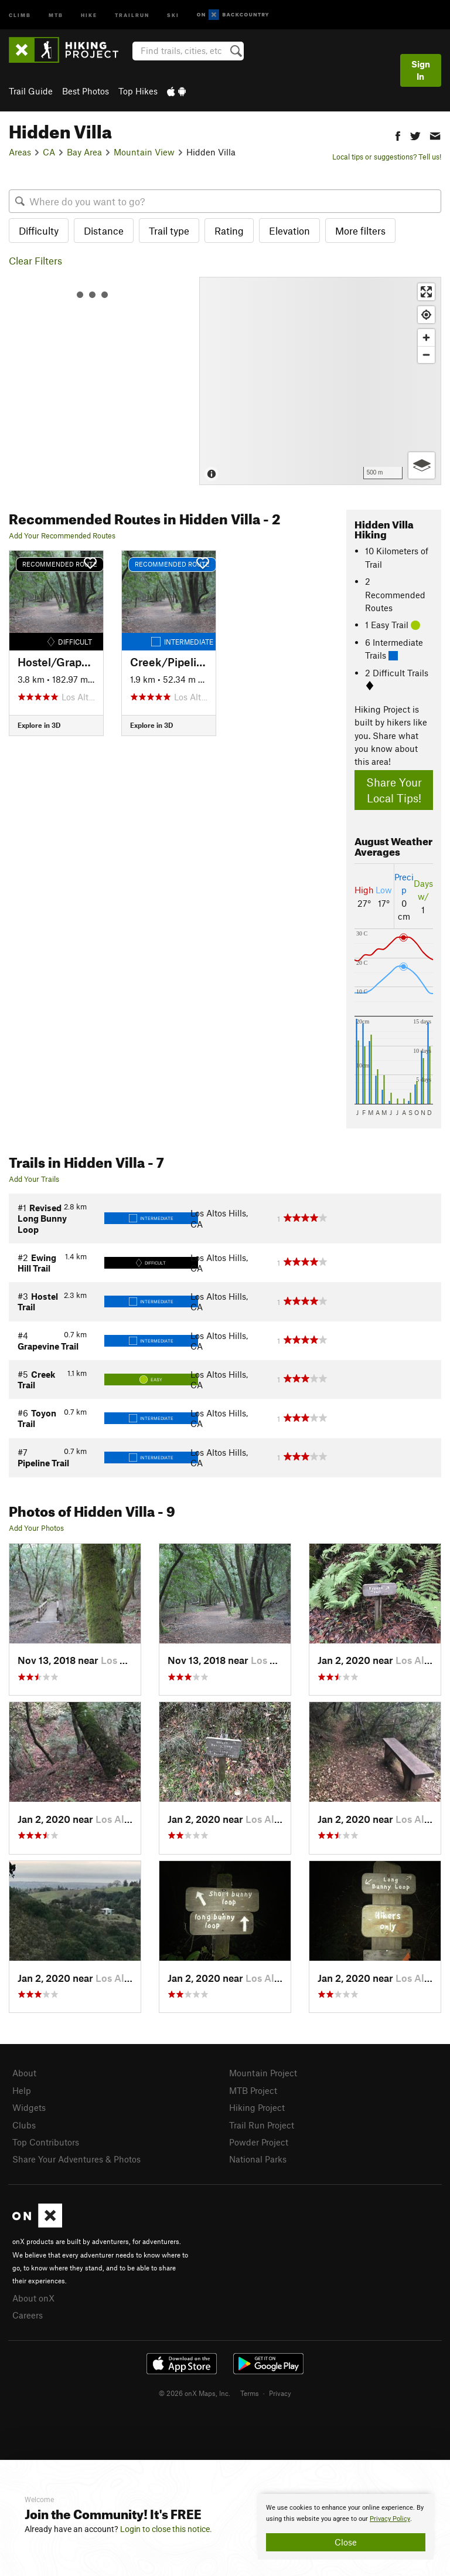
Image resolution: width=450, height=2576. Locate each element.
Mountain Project (263, 2072)
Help (21, 2090)
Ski (173, 14)
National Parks (258, 2159)
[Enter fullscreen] (426, 291)
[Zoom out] (426, 354)
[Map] (320, 380)
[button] (398, 134)
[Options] (421, 465)
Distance (104, 230)
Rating (229, 230)
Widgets (29, 2107)
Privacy (280, 2393)
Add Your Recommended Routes (62, 535)
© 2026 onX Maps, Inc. (194, 2393)
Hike (89, 14)
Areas (20, 152)
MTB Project (253, 2090)
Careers (27, 2315)
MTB (56, 14)
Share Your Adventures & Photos (76, 2159)
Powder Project (258, 2142)
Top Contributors (45, 2142)
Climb (20, 14)
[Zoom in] (426, 337)
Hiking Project (257, 2107)
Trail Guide (31, 91)
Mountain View (144, 152)
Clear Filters (35, 260)
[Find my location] (426, 314)
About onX (33, 2298)
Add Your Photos (36, 1528)
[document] (345, 2526)
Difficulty (39, 230)
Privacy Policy (390, 2519)
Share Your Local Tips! (394, 790)
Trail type (169, 230)
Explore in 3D (39, 725)
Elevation (289, 230)
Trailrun (132, 14)
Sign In (420, 70)
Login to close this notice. (166, 2529)
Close (346, 2542)
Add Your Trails (34, 1179)
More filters (360, 230)
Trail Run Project (261, 2125)
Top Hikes (138, 91)
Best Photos (85, 91)
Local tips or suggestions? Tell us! (386, 156)
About (24, 2072)
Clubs (24, 2125)
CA (49, 152)
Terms (249, 2393)
